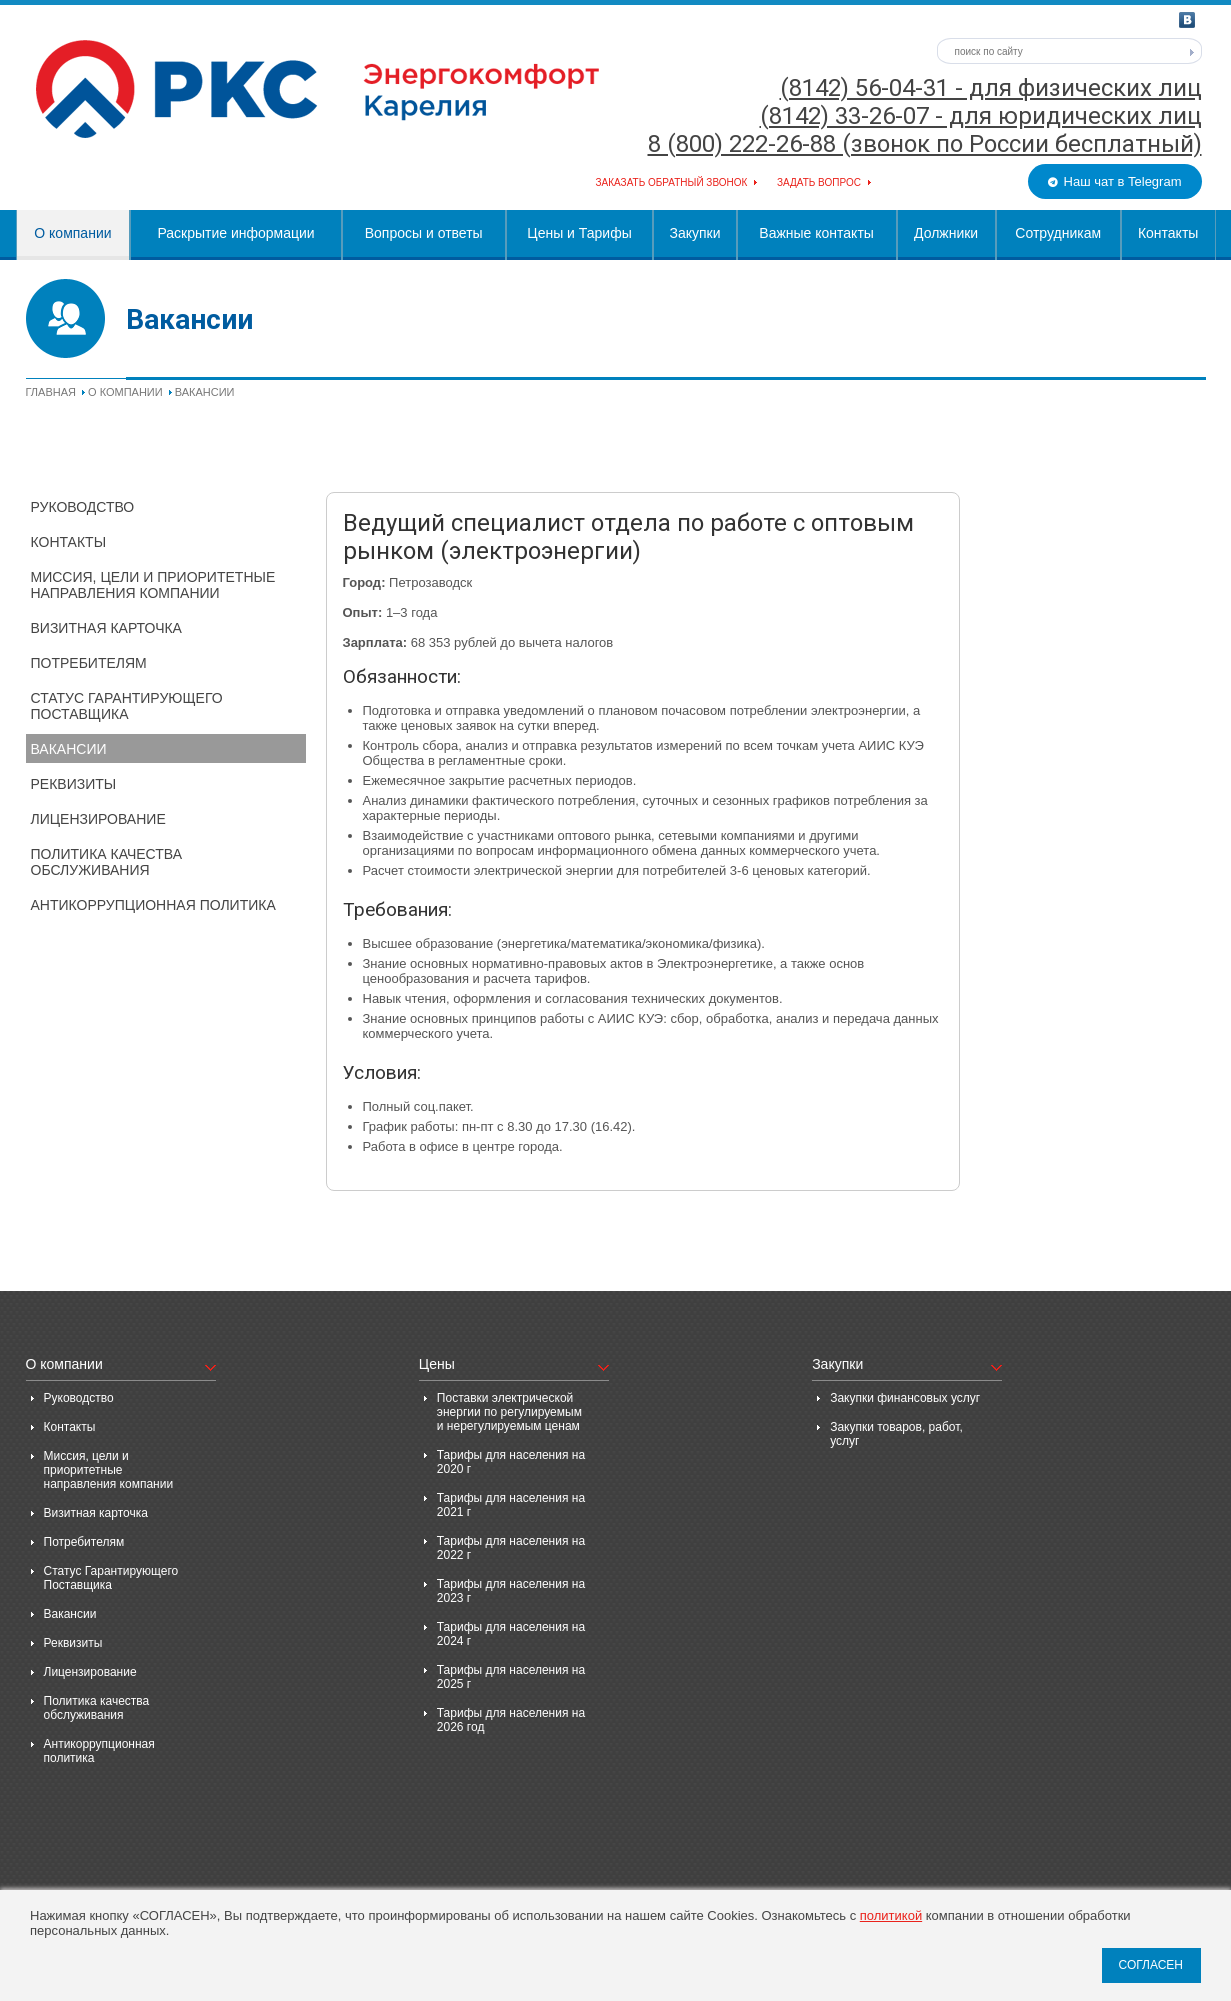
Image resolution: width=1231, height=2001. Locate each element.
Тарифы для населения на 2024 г (511, 1634)
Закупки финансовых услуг (905, 1398)
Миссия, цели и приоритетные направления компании (153, 585)
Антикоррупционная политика (153, 905)
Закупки (694, 233)
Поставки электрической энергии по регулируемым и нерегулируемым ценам (509, 1412)
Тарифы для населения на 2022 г (511, 1548)
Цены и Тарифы (579, 233)
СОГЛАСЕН (1150, 1965)
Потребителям (89, 663)
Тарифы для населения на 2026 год (511, 1720)
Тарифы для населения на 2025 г (511, 1677)
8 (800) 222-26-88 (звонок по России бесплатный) (925, 144)
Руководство (83, 507)
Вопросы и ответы (424, 233)
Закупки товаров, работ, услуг (896, 1434)
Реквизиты (74, 784)
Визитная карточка (106, 628)
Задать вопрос (819, 182)
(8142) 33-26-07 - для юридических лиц (981, 116)
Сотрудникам (1058, 233)
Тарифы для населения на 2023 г (511, 1591)
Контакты (1168, 233)
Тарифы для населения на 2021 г (511, 1505)
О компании (72, 233)
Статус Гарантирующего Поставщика (127, 706)
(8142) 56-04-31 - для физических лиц (991, 88)
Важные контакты (816, 233)
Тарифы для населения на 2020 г (511, 1462)
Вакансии (69, 749)
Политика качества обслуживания (107, 862)
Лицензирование (98, 819)
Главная (51, 392)
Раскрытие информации (235, 233)
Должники (946, 233)
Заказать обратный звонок (672, 182)
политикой (891, 1915)
